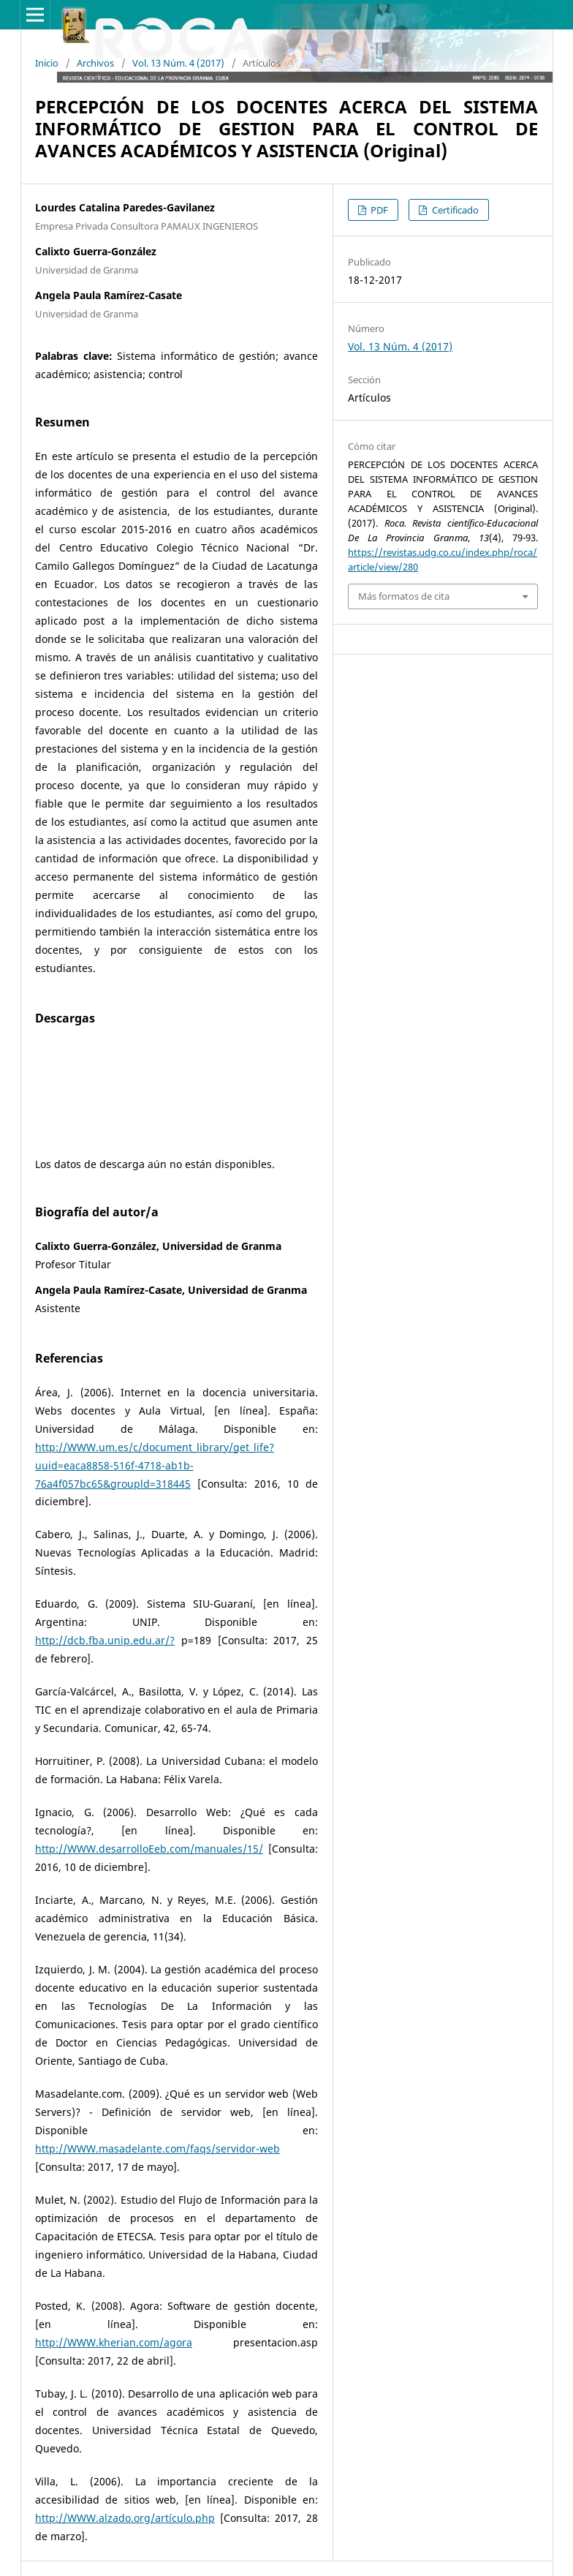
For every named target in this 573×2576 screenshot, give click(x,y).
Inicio (46, 62)
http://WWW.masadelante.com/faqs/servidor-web (157, 2148)
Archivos (95, 62)
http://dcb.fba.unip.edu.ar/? (105, 1640)
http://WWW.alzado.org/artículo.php (125, 2518)
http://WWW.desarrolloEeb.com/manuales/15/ (149, 1849)
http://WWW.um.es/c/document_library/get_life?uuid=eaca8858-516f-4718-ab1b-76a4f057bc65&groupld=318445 (154, 1465)
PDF (378, 209)
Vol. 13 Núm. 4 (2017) (178, 62)
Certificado (454, 209)
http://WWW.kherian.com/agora (113, 2342)
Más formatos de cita (403, 596)
